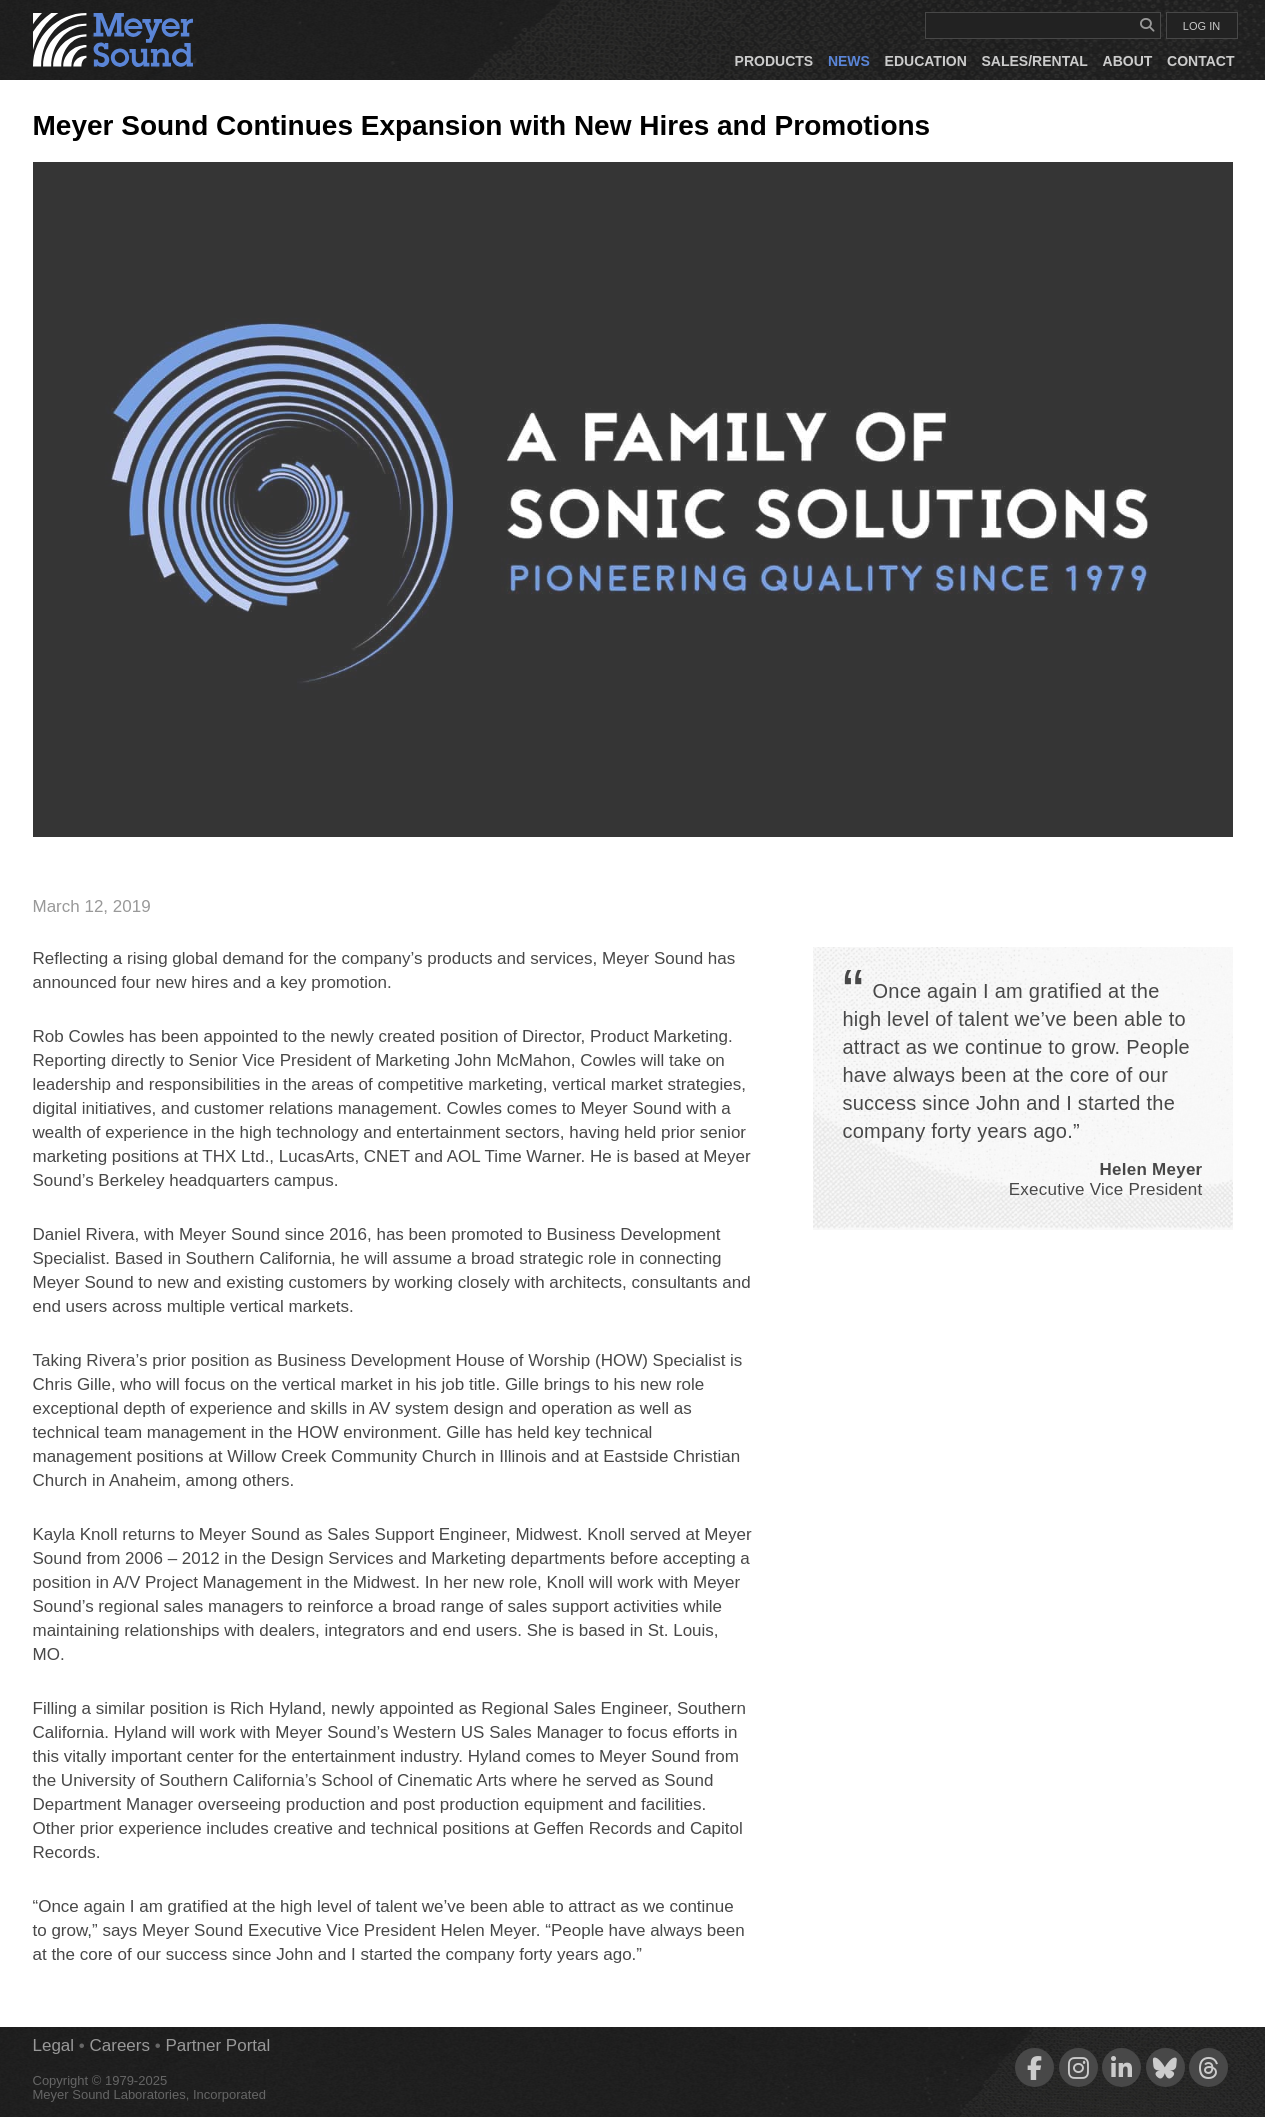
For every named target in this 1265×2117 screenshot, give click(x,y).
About (1128, 61)
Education (926, 61)
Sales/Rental (1035, 61)
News (849, 61)
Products (774, 61)
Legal (54, 2045)
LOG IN (1201, 26)
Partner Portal (217, 2045)
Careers (120, 2045)
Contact (1200, 61)
